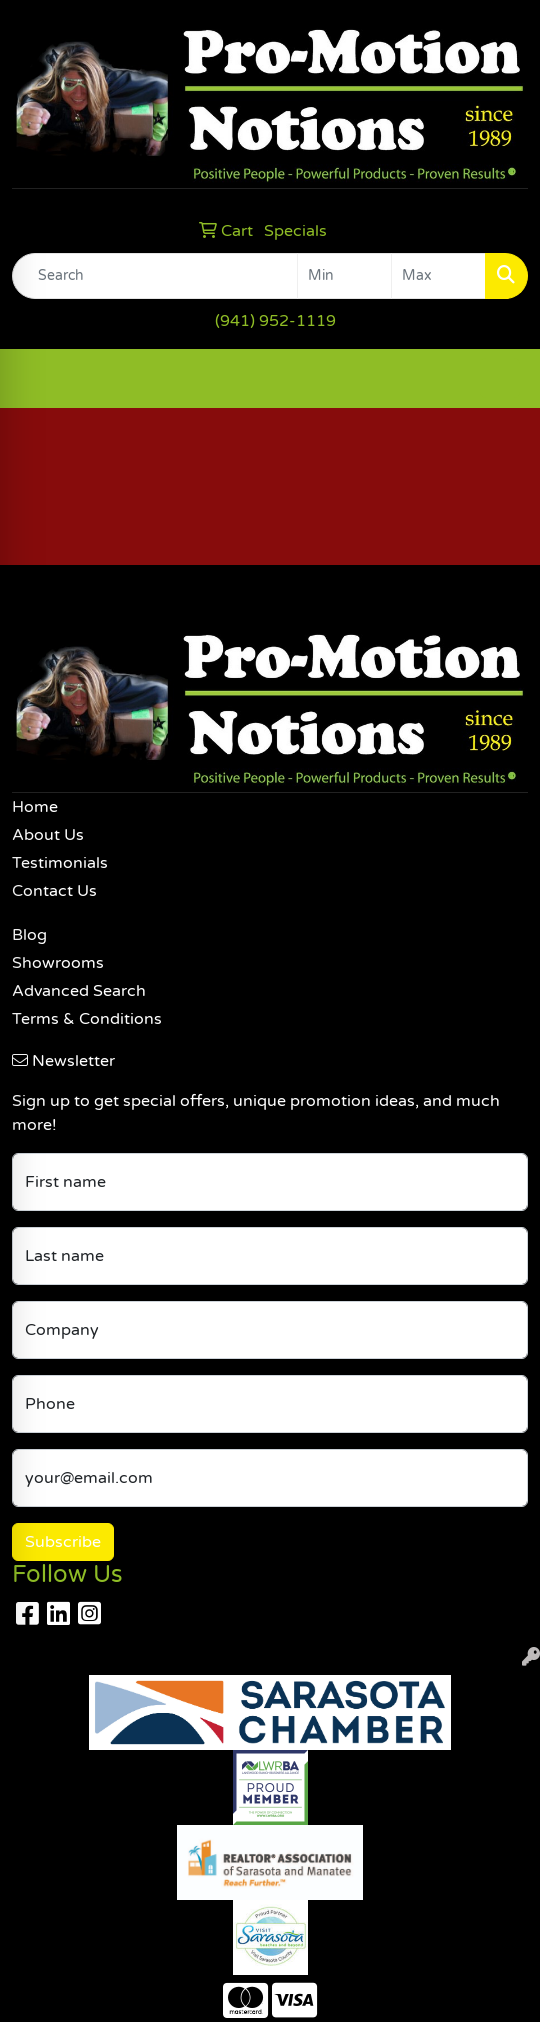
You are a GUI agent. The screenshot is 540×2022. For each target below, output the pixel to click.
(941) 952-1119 (275, 321)
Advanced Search (79, 991)
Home (35, 807)
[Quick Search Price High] (438, 276)
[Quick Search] (155, 276)
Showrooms (58, 963)
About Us (48, 835)
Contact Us (54, 891)
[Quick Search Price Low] (344, 276)
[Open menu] (500, 378)
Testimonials (60, 863)
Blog (29, 935)
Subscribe (63, 1542)
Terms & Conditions (87, 1019)
